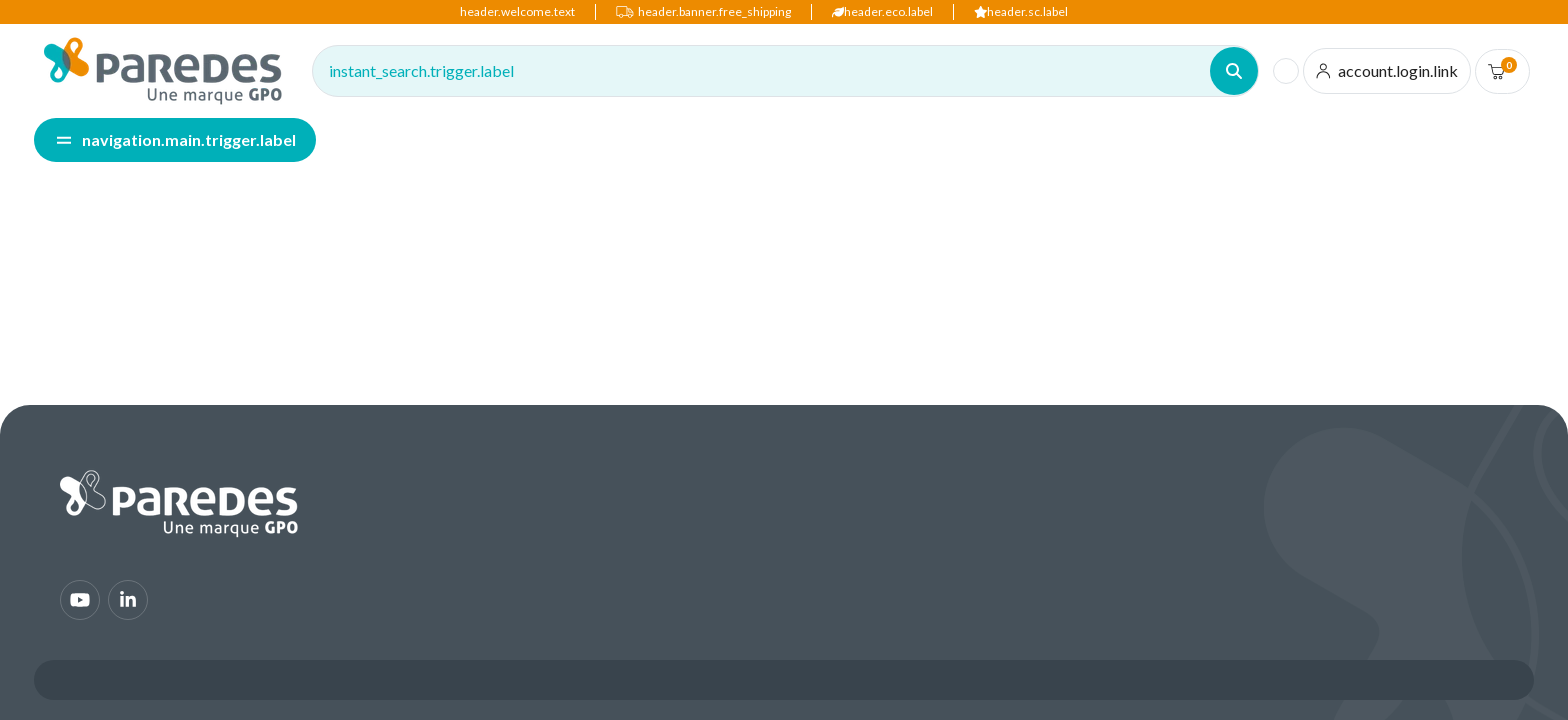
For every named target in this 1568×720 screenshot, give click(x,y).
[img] (163, 71)
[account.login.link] (1387, 71)
